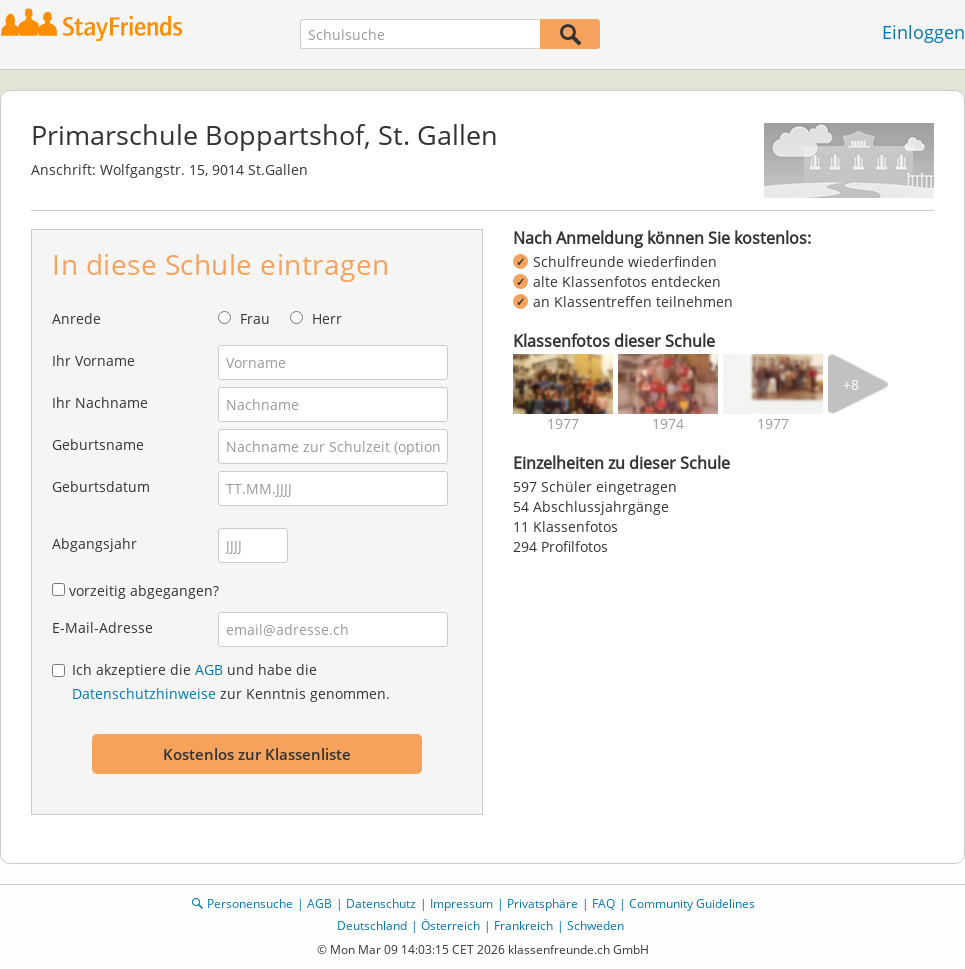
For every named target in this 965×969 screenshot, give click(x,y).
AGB (209, 669)
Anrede (76, 318)
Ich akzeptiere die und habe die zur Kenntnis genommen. (231, 681)
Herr (327, 318)
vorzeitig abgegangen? (144, 590)
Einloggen (923, 32)
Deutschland (372, 925)
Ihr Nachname (100, 402)
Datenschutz (381, 903)
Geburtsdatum (101, 486)
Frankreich (523, 925)
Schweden (595, 925)
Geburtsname (98, 444)
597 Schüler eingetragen (595, 486)
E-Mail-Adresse (102, 627)
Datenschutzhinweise (144, 693)
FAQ (603, 903)
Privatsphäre (542, 903)
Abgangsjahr (94, 543)
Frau (255, 318)
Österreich (450, 925)
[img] (563, 384)
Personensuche (250, 903)
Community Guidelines (692, 903)
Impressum (461, 903)
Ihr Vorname (93, 360)
